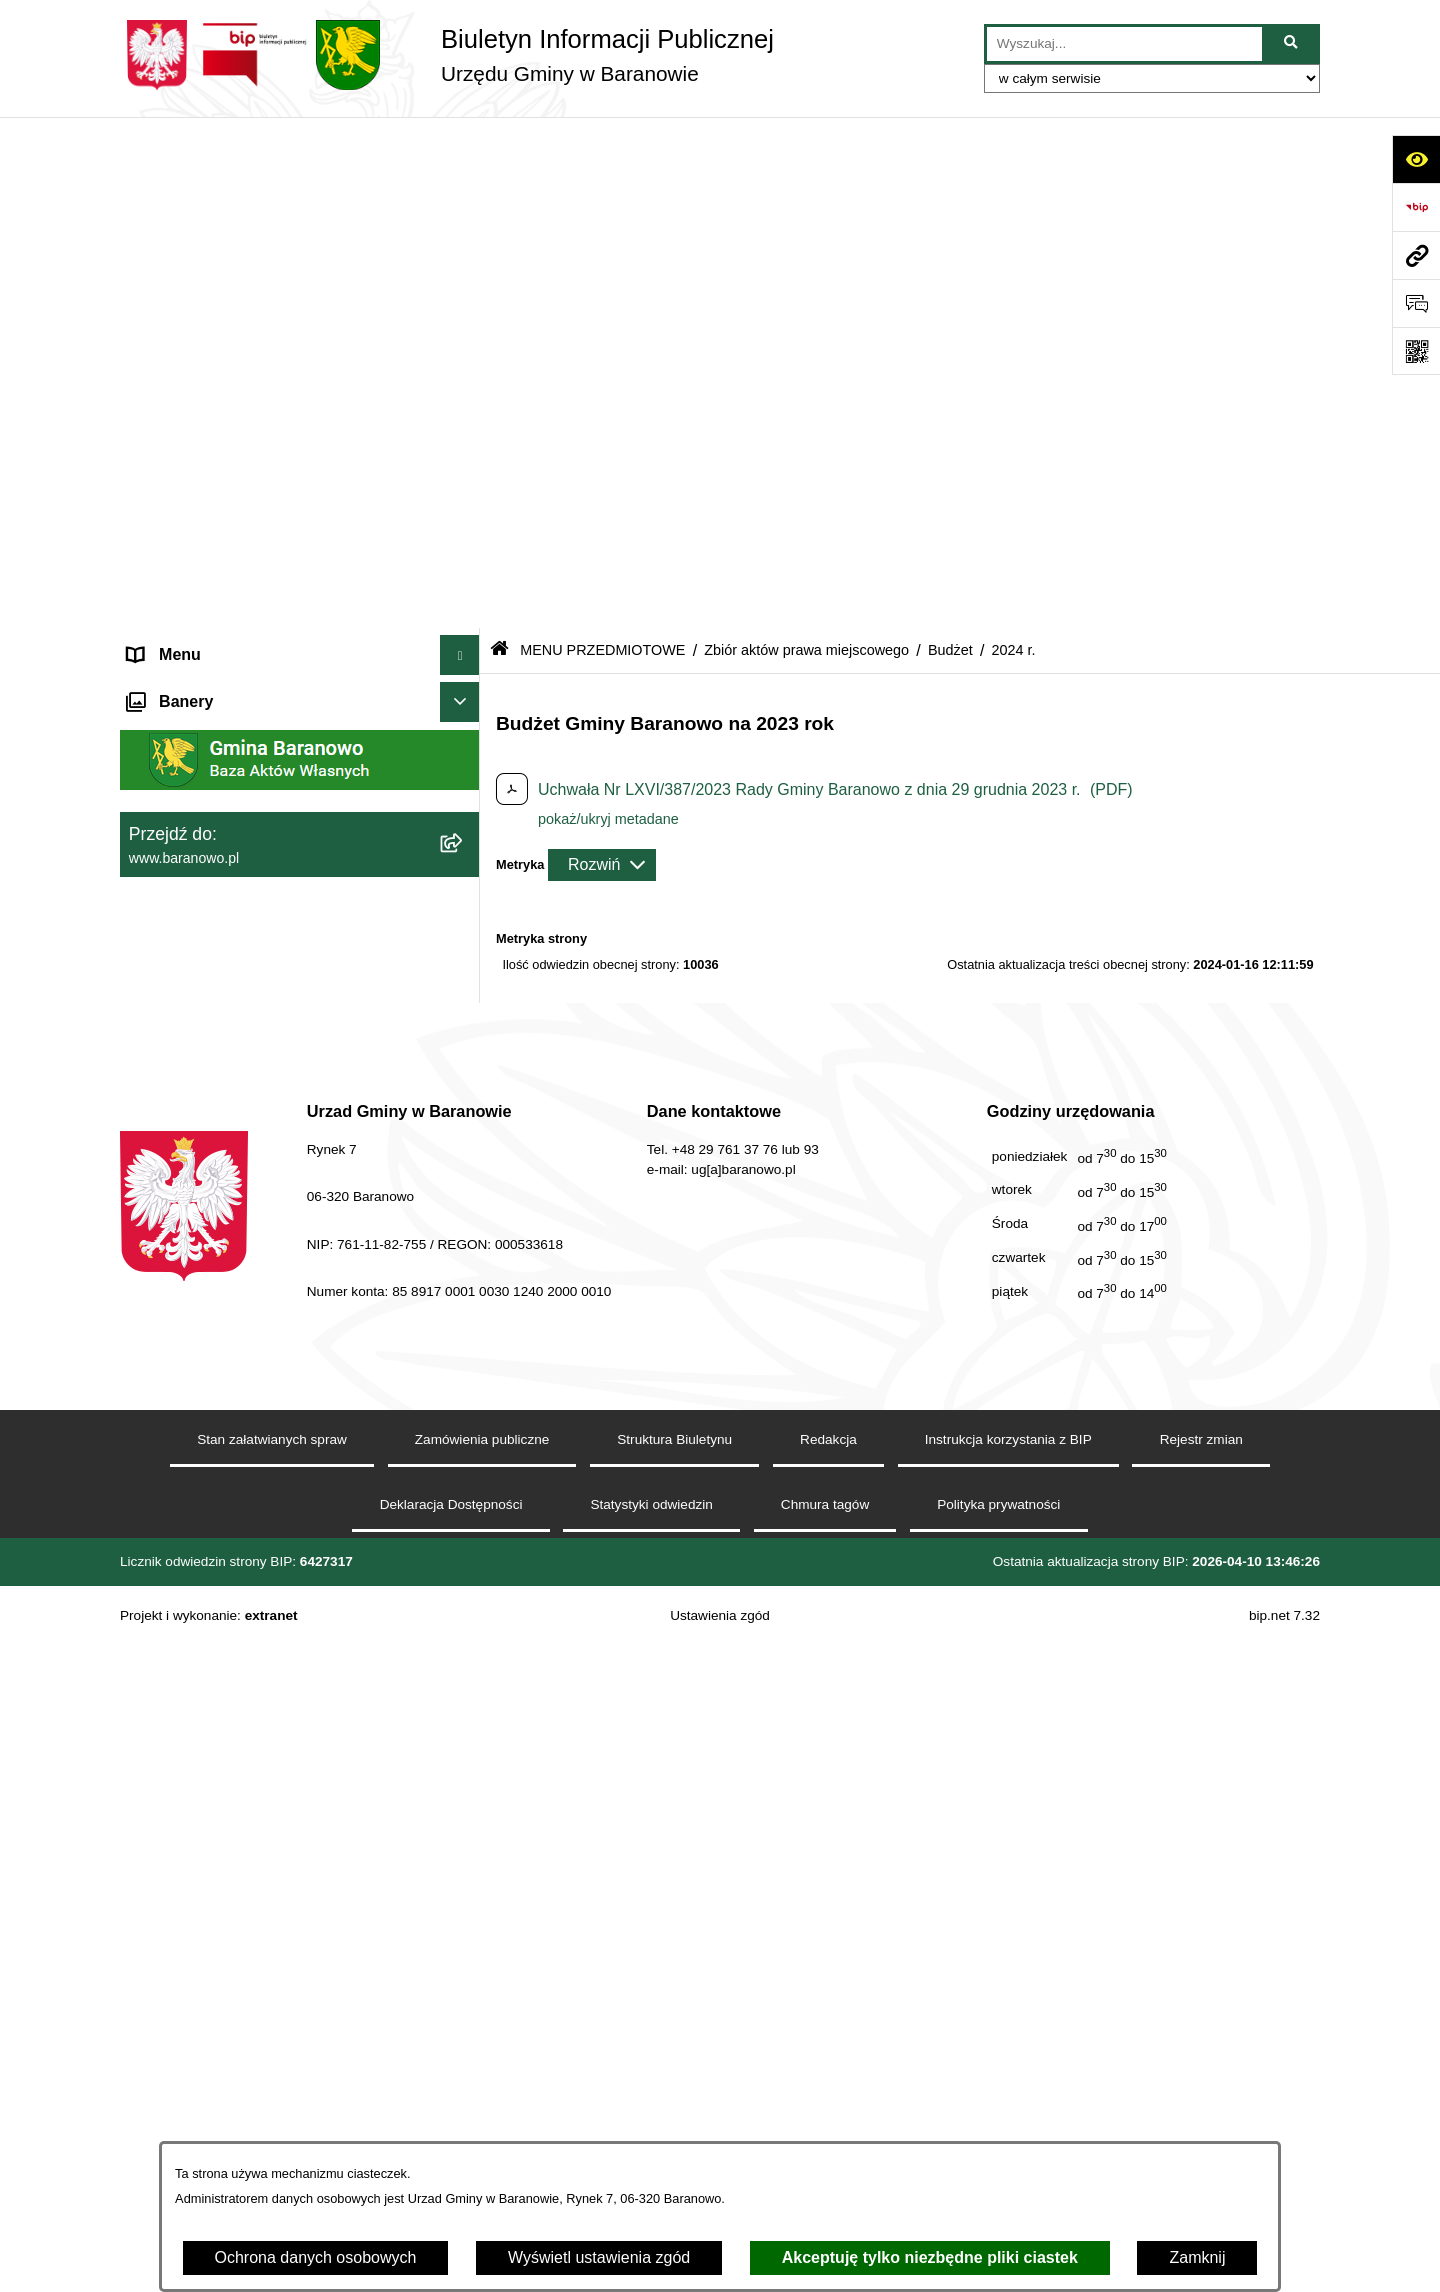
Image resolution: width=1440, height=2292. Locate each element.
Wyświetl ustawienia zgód (599, 2257)
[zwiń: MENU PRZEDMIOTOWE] (464, 708)
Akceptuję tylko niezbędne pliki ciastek (930, 2257)
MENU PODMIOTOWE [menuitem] (210, 183)
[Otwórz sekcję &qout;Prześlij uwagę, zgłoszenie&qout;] (1416, 303)
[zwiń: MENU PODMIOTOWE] (464, 184)
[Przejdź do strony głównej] (447, 55)
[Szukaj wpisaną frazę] (1292, 44)
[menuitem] (300, 236)
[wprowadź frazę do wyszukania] (1124, 44)
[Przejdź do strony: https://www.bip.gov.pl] (1416, 207)
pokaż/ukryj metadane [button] (608, 307)
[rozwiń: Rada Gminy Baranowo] (464, 813)
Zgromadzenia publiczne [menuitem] (215, 1537)
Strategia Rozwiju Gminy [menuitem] (215, 1377)
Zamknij (1197, 2257)
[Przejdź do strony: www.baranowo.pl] (1416, 255)
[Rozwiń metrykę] (602, 353)
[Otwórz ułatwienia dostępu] (1416, 159)
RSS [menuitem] (144, 1457)
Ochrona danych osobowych (316, 2257)
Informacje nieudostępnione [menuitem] (226, 1337)
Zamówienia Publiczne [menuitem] (208, 1497)
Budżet (950, 138)
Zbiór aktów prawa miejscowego (806, 138)
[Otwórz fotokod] (1416, 351)
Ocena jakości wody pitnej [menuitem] (220, 1417)
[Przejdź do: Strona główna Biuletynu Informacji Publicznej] (499, 139)
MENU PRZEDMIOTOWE (602, 138)
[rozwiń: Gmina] (464, 760)
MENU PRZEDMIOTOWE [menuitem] (220, 707)
